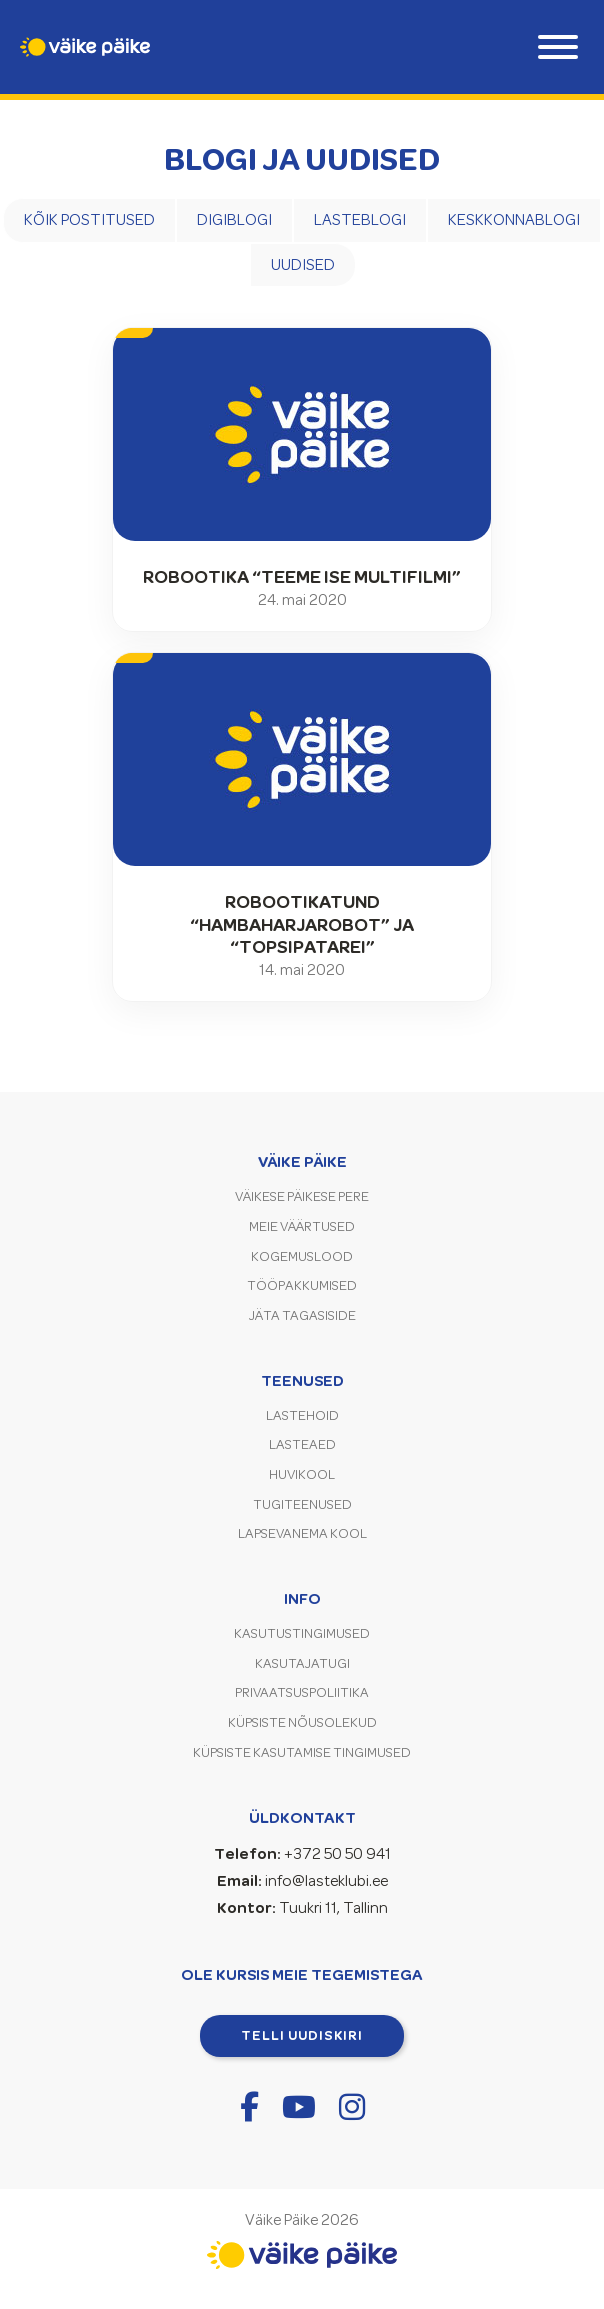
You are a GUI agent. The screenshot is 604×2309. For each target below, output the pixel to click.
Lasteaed (302, 1444)
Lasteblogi (360, 220)
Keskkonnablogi (514, 220)
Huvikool (302, 1474)
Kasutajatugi (302, 1663)
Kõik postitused (89, 220)
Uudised (303, 265)
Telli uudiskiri (302, 2035)
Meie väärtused (302, 1226)
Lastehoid (302, 1415)
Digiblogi (234, 220)
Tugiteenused (302, 1504)
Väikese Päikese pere (302, 1196)
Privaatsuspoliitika (302, 1692)
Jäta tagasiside (302, 1315)
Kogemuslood (302, 1256)
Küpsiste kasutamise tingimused (302, 1752)
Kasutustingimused (302, 1633)
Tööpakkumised (302, 1285)
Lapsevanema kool (302, 1533)
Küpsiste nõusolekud (302, 1722)
